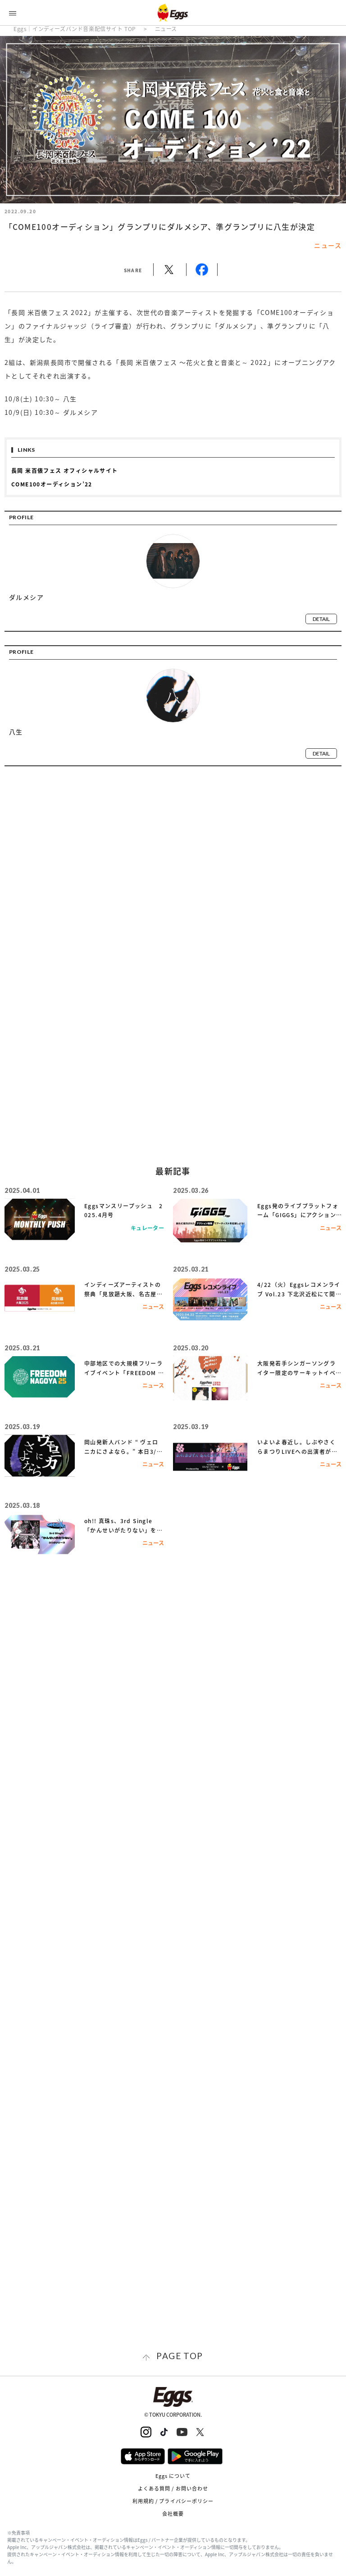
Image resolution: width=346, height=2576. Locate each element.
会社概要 (173, 2514)
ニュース (166, 29)
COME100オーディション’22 (51, 484)
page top (179, 2356)
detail (321, 619)
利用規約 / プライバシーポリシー (173, 2501)
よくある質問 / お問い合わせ (173, 2488)
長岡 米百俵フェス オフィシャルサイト (64, 471)
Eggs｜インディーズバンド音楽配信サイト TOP (75, 29)
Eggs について (173, 2476)
